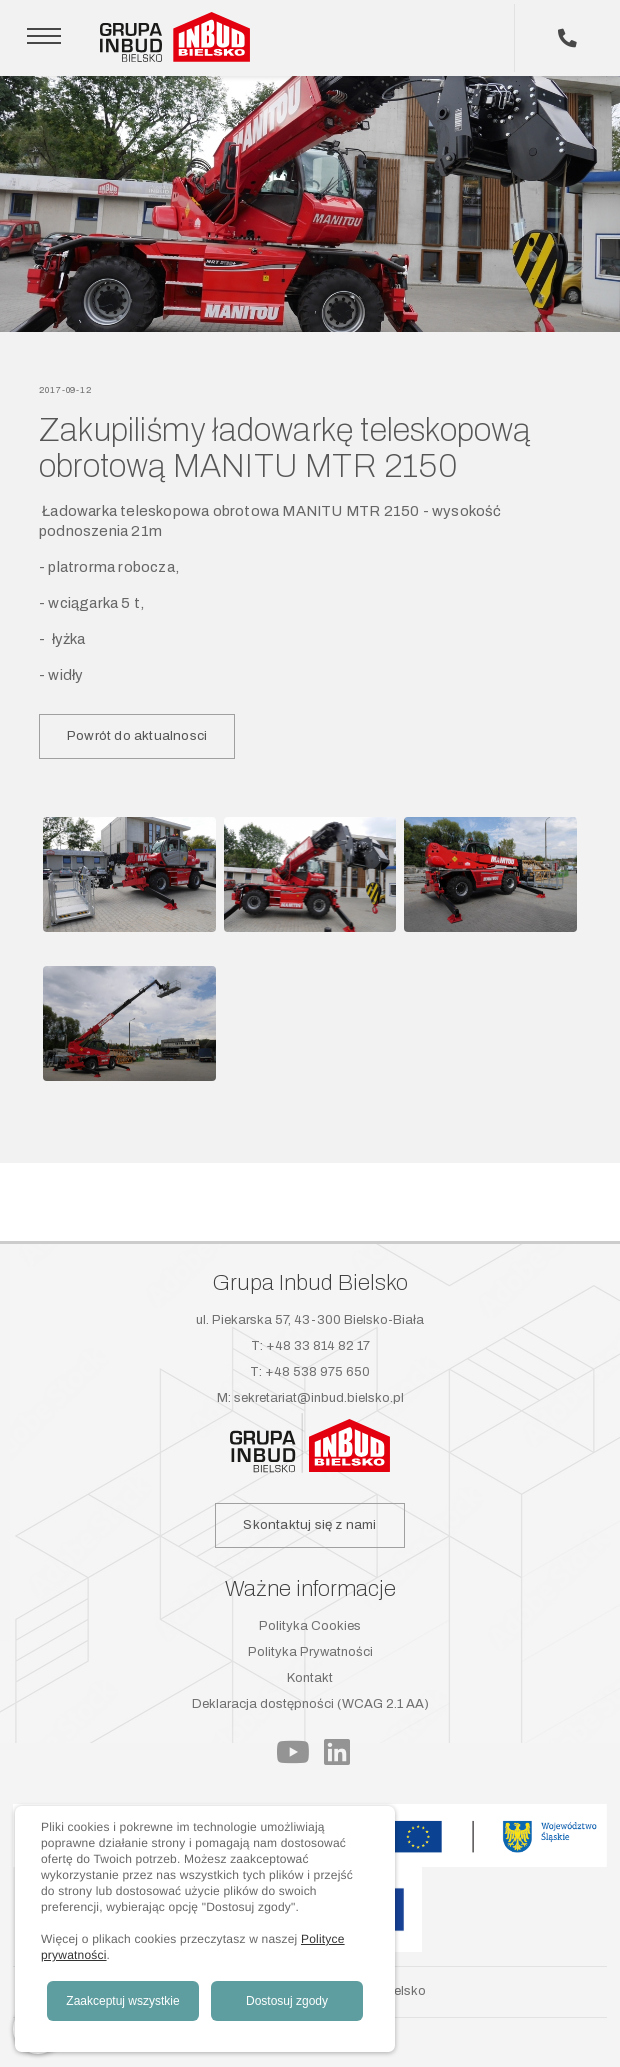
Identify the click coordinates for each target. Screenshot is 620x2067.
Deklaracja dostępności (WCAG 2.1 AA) (310, 1704)
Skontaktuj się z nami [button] (309, 1524)
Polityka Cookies (310, 1626)
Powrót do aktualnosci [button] (137, 735)
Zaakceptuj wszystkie (122, 2001)
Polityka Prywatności (310, 1652)
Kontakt (310, 1678)
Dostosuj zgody (287, 2001)
